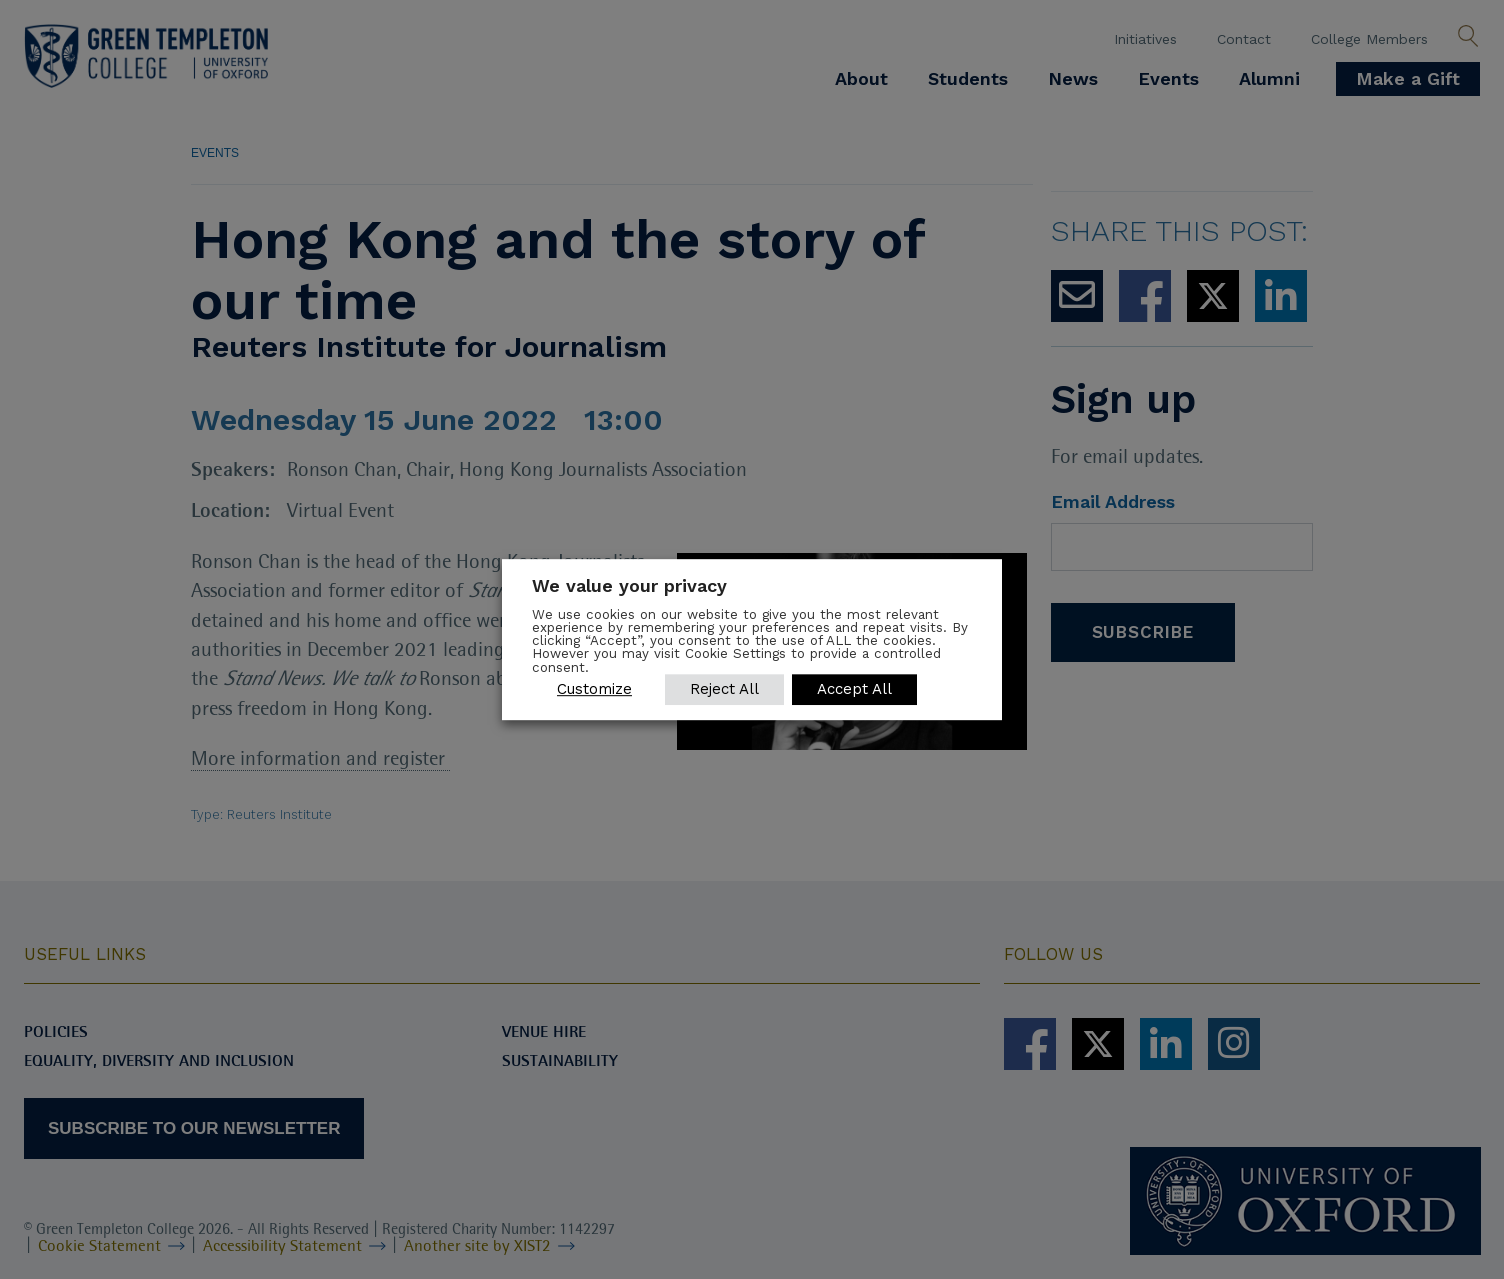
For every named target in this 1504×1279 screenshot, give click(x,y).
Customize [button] (594, 689)
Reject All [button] (724, 689)
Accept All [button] (854, 689)
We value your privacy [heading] (629, 585)
